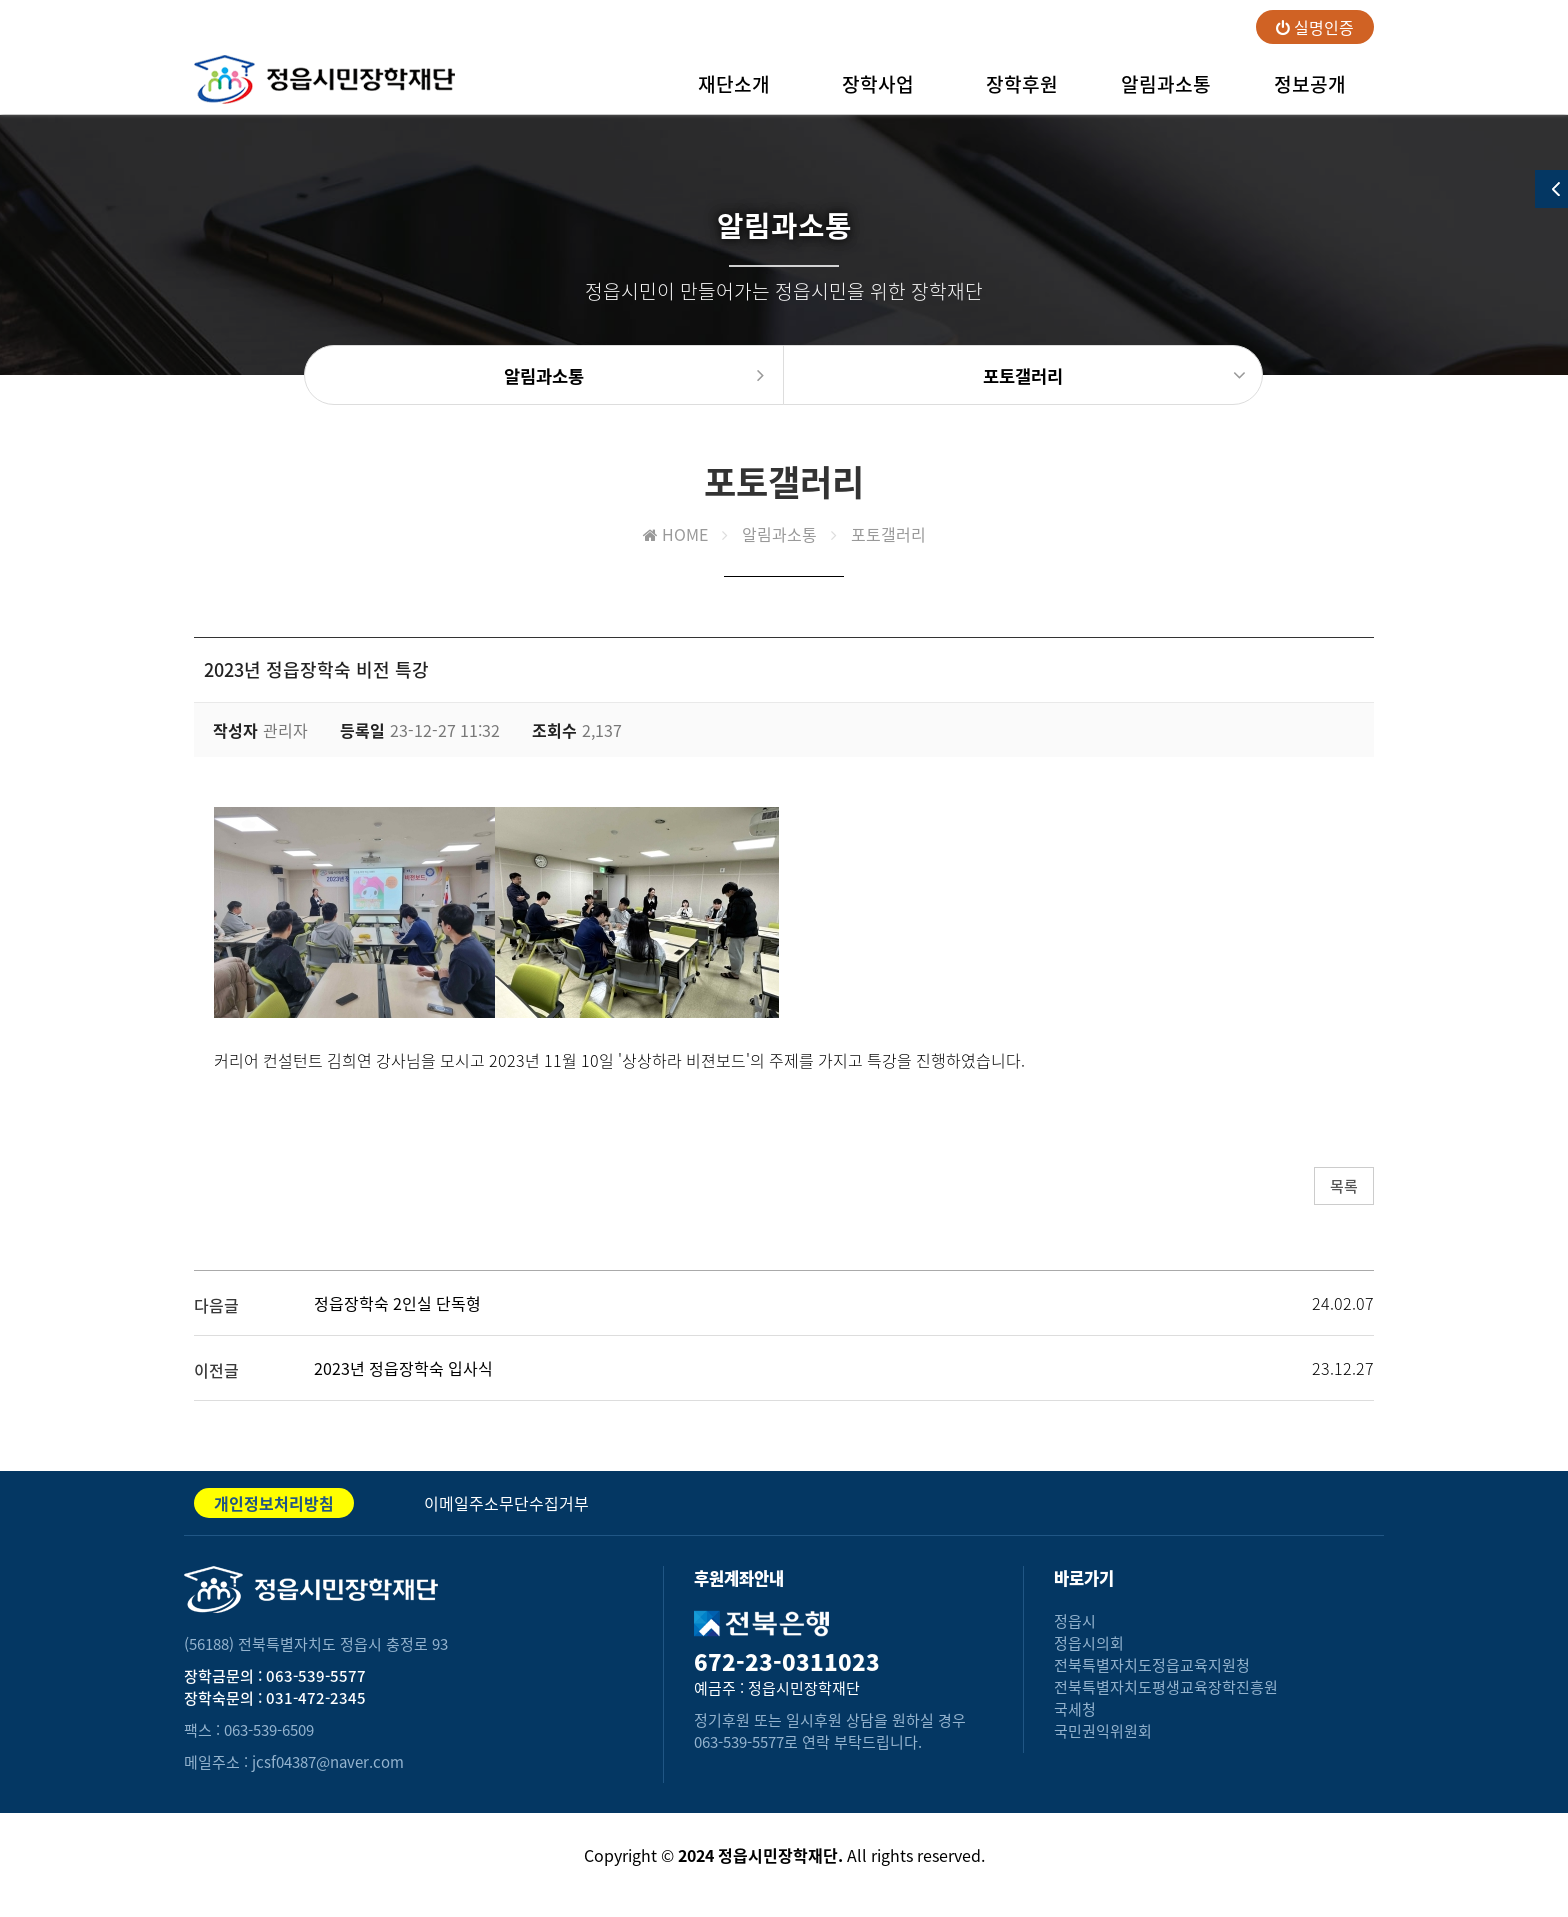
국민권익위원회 (1103, 1731)
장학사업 (878, 92)
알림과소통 (1166, 92)
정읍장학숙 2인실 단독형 (397, 1303)
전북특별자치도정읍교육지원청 (1152, 1665)
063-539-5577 (316, 1676)
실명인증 (1315, 27)
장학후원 (1022, 92)
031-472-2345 (316, 1698)
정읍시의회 (1089, 1643)
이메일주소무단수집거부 (506, 1503)
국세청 (1075, 1709)
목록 (1344, 1186)
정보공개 (1310, 92)
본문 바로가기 (0, 0)
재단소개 (734, 92)
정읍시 (1075, 1621)
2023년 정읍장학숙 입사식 (403, 1368)
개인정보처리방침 (274, 1503)
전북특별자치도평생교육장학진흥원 (1166, 1687)
